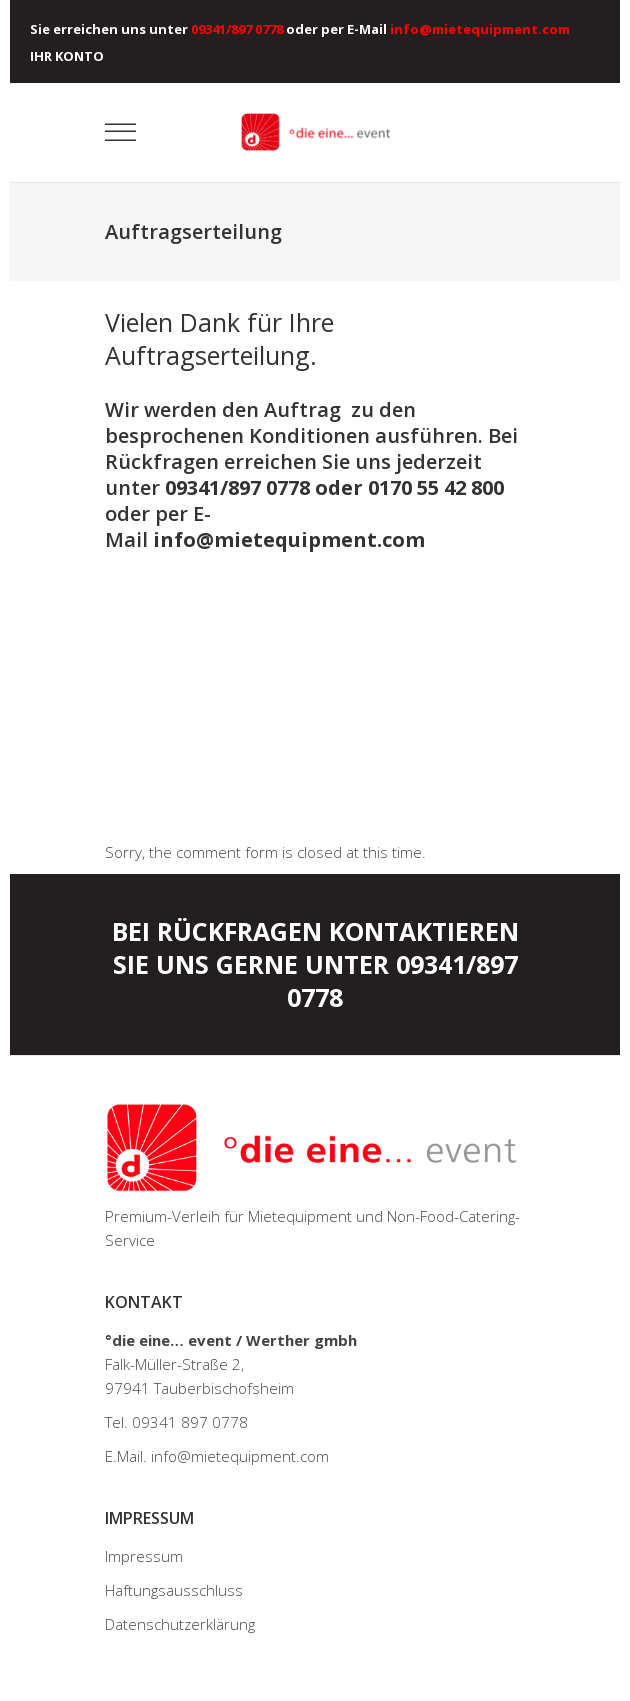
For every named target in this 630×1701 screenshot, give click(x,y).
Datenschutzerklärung (180, 1624)
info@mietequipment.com (289, 539)
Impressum (144, 1556)
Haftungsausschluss (174, 1590)
